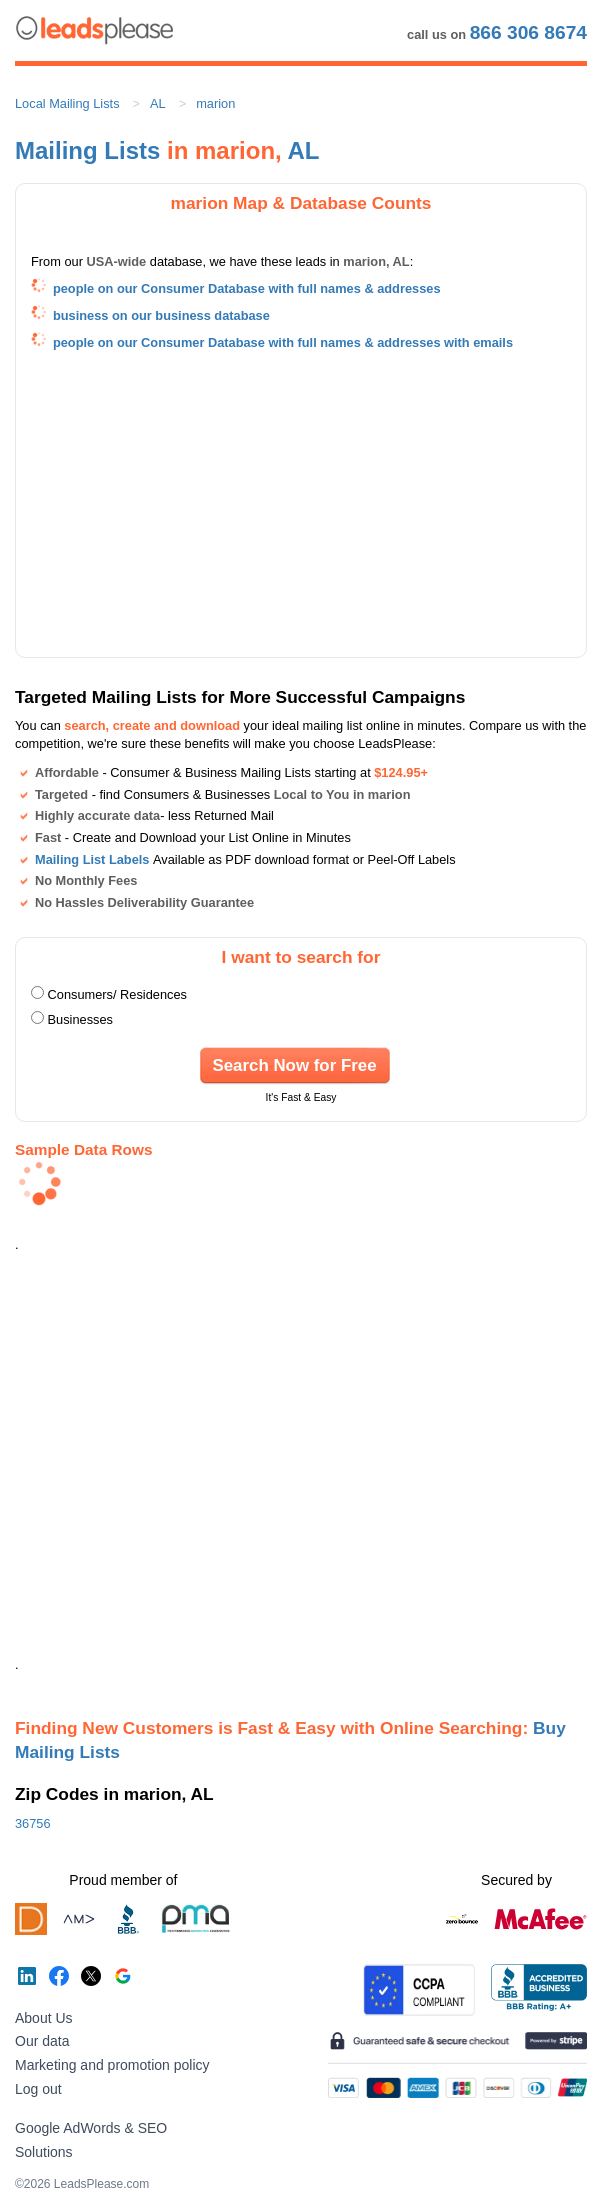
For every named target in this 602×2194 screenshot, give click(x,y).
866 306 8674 (528, 32)
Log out (38, 2089)
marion (215, 103)
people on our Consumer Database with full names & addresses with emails (283, 342)
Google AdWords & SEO (91, 2128)
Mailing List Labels (92, 859)
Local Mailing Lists (67, 103)
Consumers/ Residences (117, 994)
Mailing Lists (87, 150)
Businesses (80, 1019)
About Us (44, 2018)
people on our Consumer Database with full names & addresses (247, 288)
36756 (33, 1823)
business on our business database (161, 315)
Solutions (44, 2152)
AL (158, 103)
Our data (42, 2041)
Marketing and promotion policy (112, 2065)
